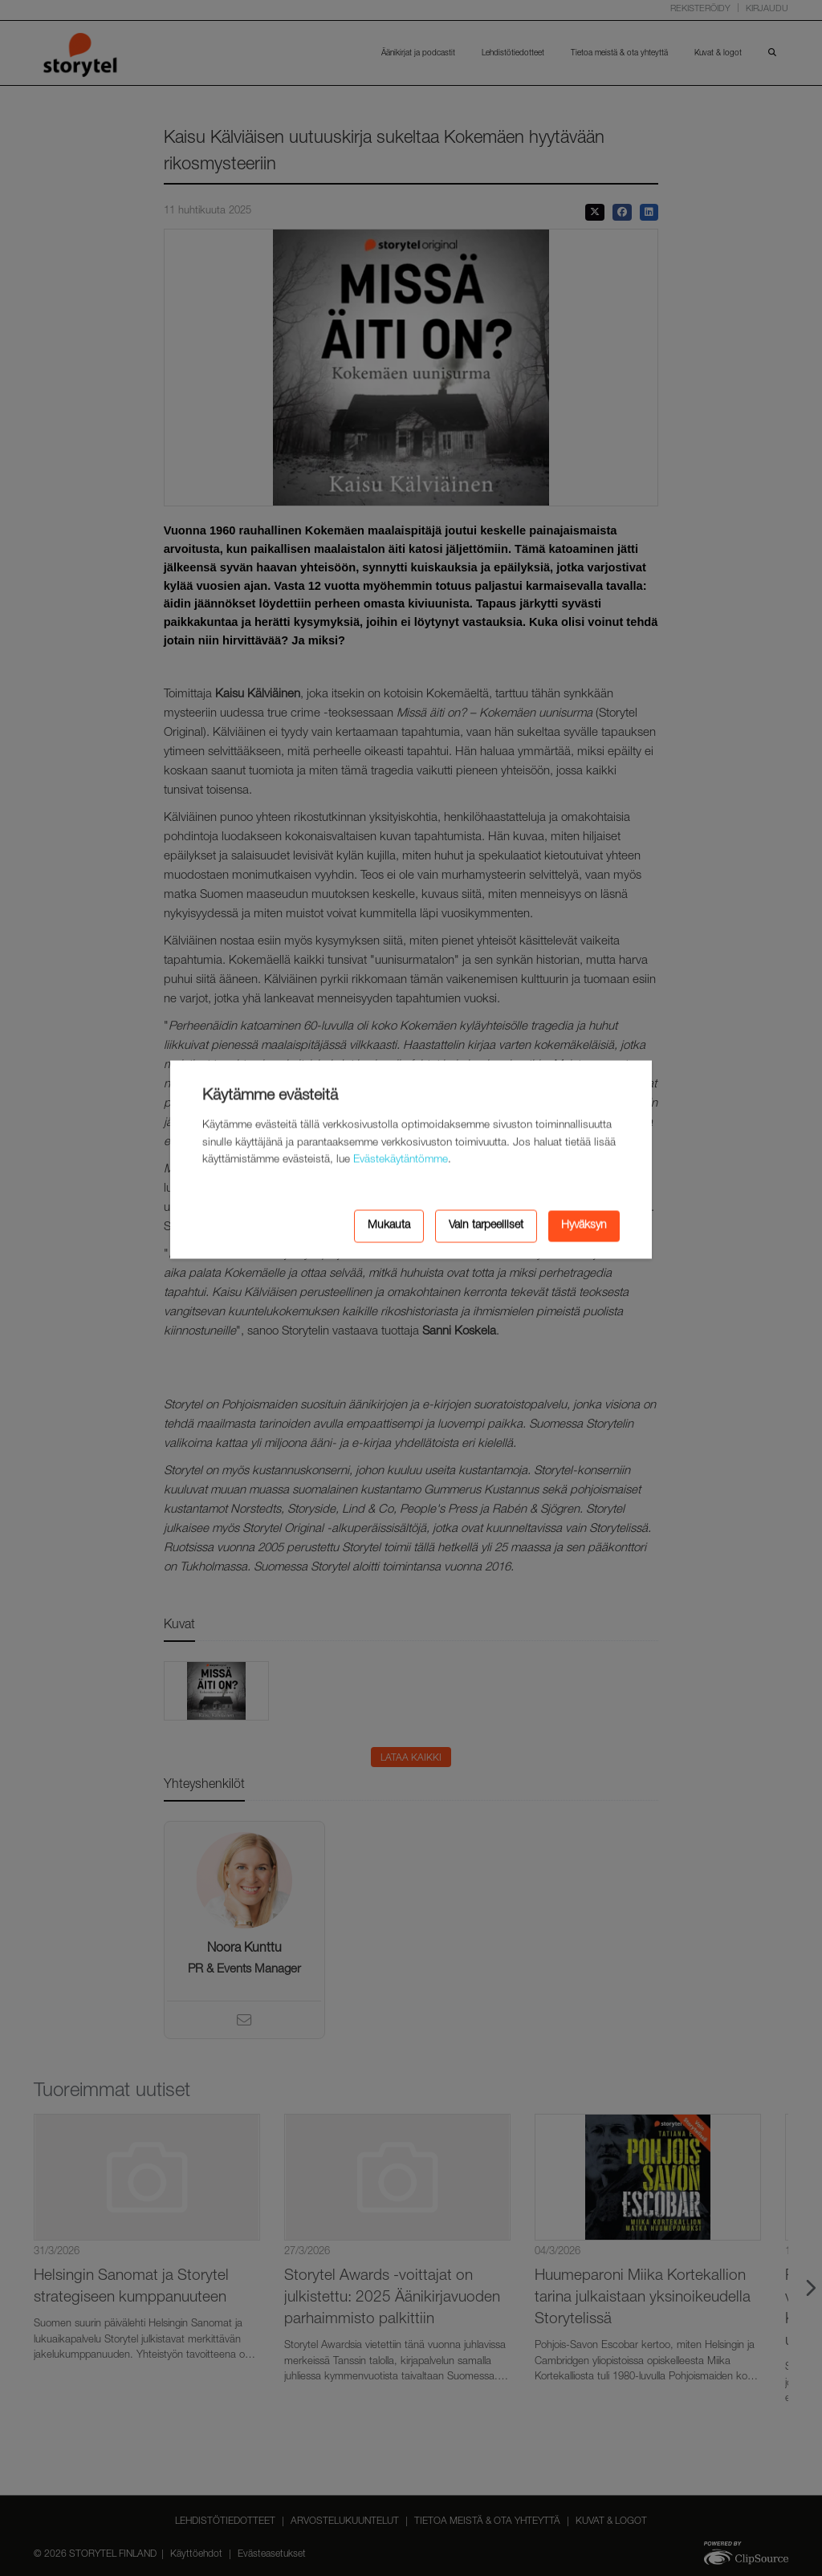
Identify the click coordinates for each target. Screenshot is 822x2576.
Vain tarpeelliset (486, 1226)
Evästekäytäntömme (400, 1160)
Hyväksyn (584, 1226)
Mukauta (389, 1226)
